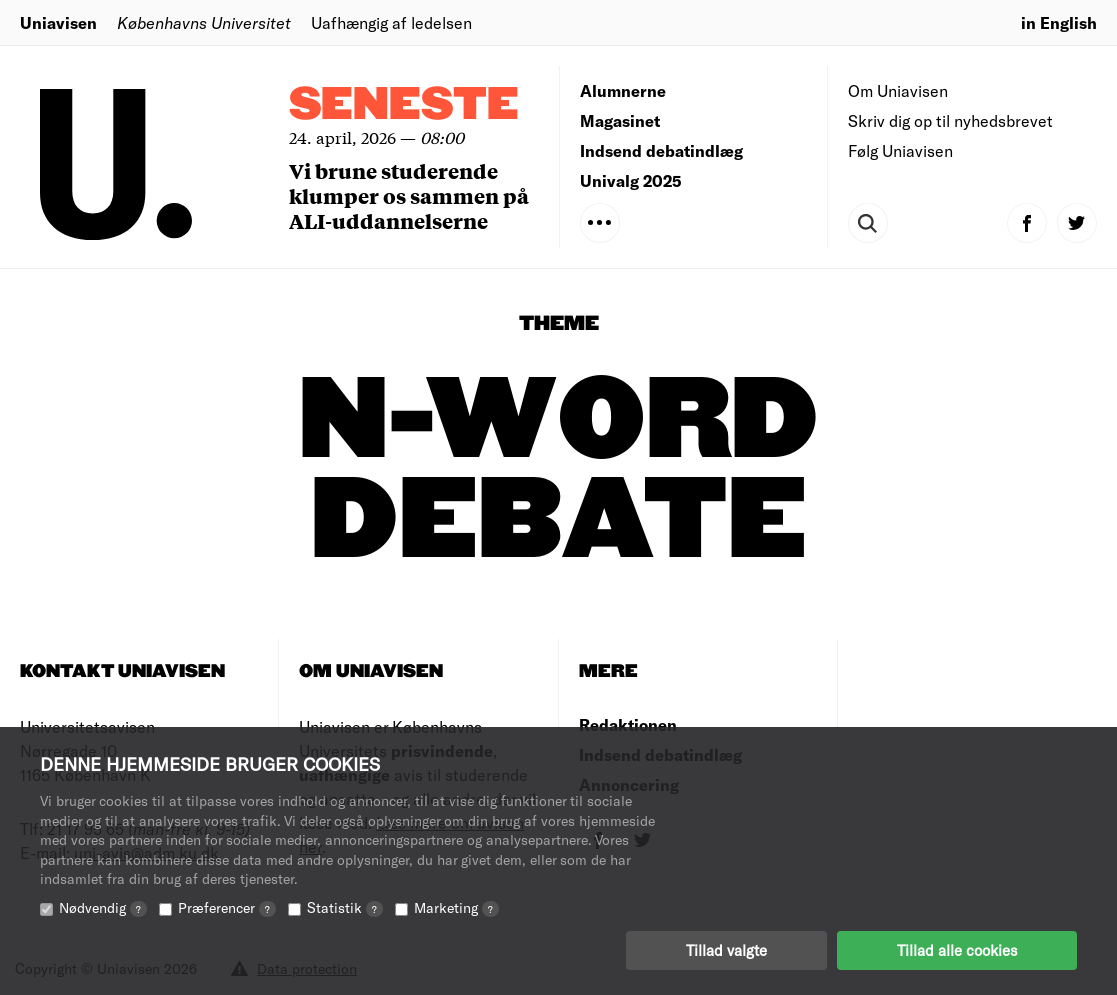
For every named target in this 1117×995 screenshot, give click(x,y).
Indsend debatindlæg (661, 150)
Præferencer (227, 907)
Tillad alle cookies (957, 950)
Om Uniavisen (898, 90)
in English (1059, 22)
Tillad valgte (726, 950)
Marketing (456, 907)
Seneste (404, 105)
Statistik (345, 907)
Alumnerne (623, 90)
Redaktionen (628, 724)
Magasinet (620, 120)
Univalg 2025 (631, 180)
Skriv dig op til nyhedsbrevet (950, 120)
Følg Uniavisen (900, 150)
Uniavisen (58, 22)
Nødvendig (103, 907)
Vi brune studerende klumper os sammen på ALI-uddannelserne (409, 195)
